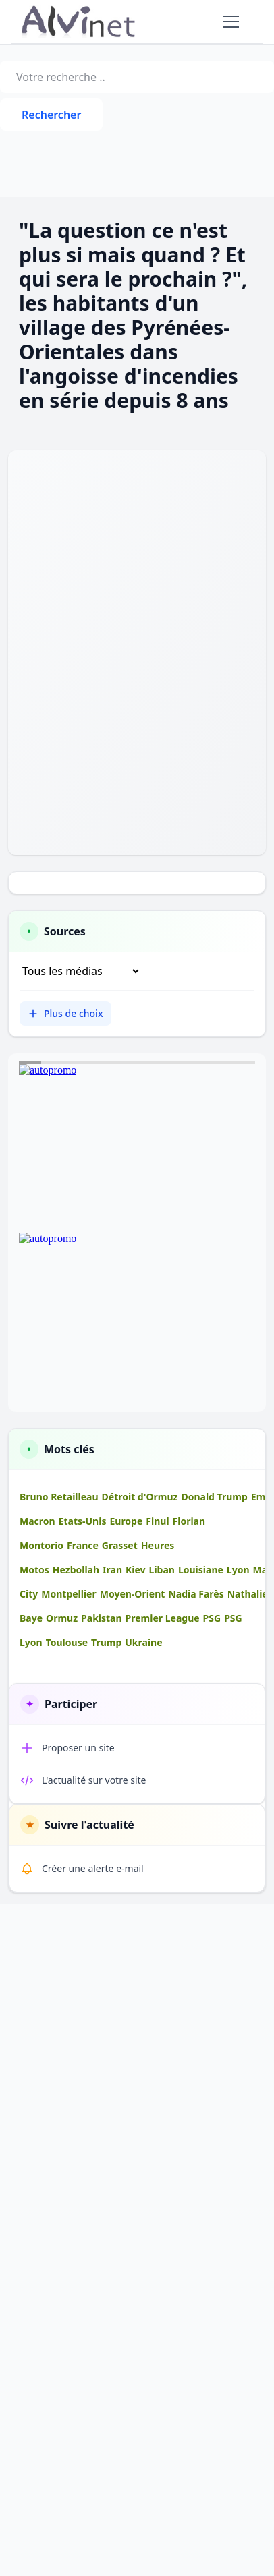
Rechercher (51, 114)
